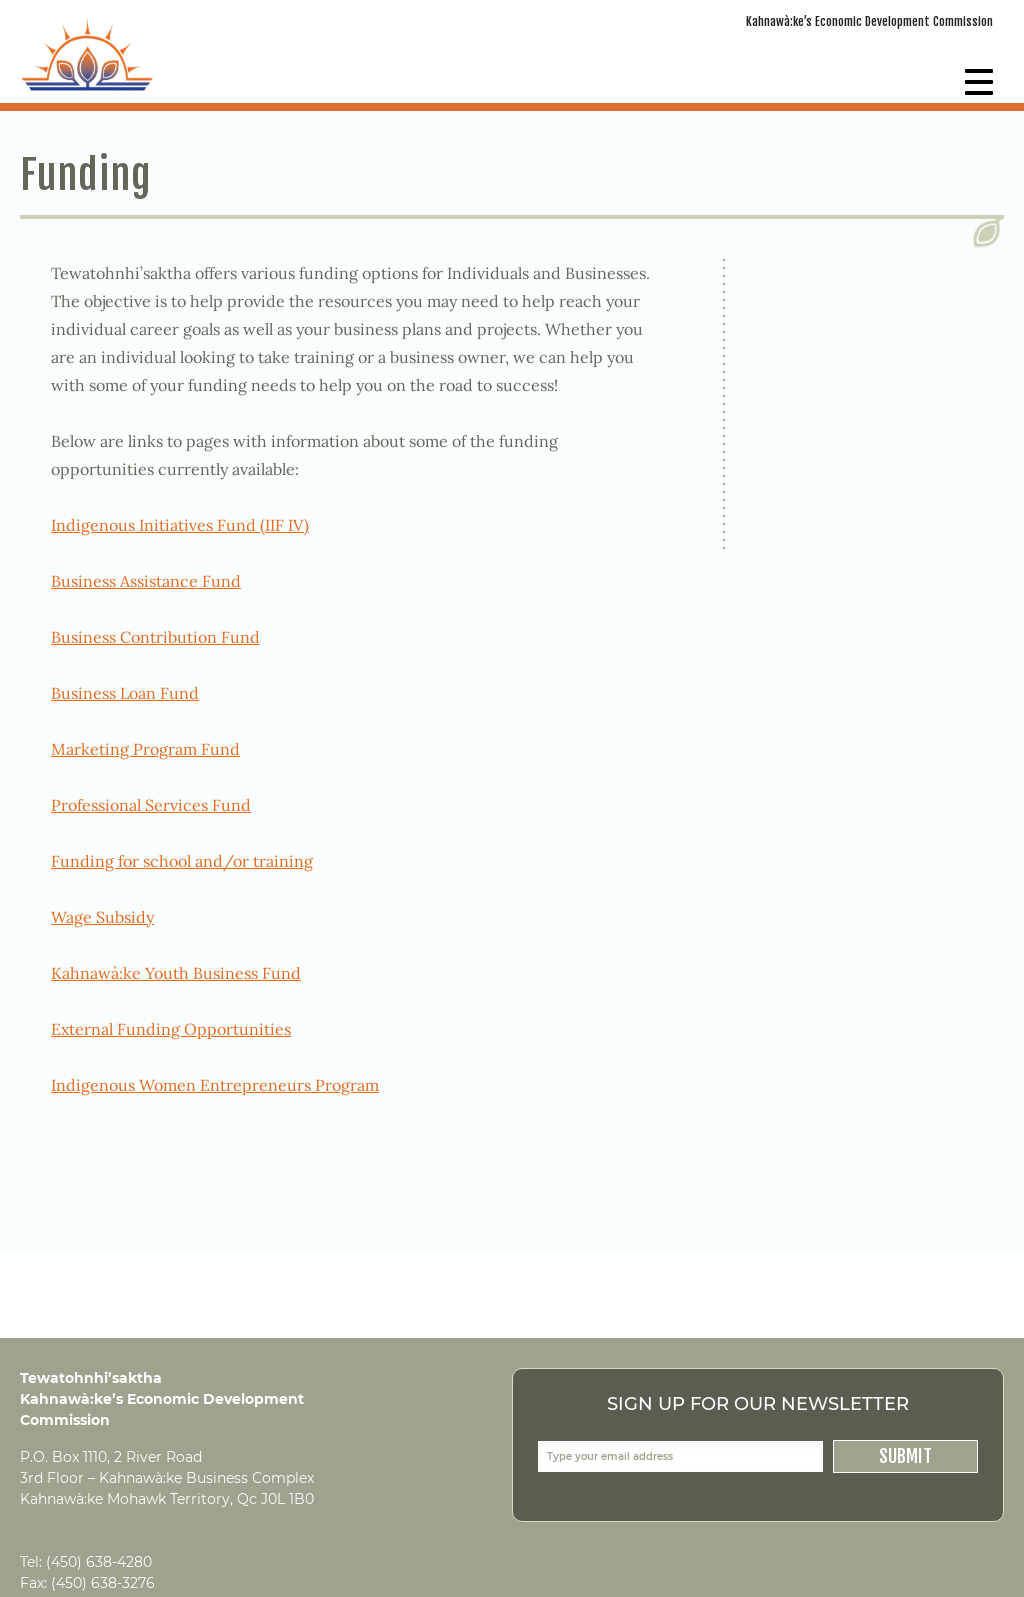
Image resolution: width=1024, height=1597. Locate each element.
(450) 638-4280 (99, 1562)
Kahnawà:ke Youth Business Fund (176, 973)
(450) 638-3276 (103, 1583)
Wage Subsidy (102, 917)
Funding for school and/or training (182, 861)
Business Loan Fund (125, 693)
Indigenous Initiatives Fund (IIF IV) (180, 525)
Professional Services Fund (151, 805)
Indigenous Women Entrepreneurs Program (215, 1085)
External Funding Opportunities (171, 1029)
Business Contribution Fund (155, 637)
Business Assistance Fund (146, 581)
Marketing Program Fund (145, 749)
